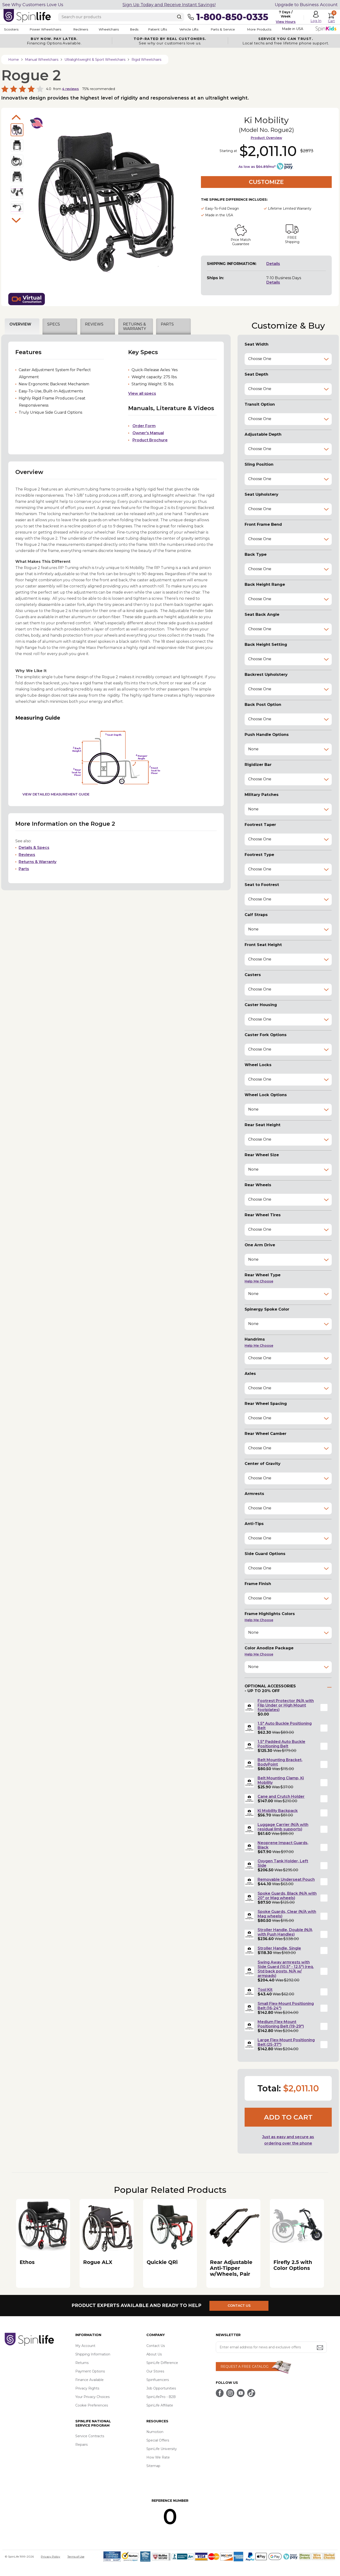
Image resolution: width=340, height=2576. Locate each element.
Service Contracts (89, 2436)
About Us (154, 2354)
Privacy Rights (87, 2388)
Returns (82, 2363)
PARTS (167, 324)
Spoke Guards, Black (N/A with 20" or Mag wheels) (287, 1895)
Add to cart (288, 2117)
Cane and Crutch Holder (281, 1796)
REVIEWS (94, 324)
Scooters (11, 29)
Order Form (144, 426)
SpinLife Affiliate (159, 2405)
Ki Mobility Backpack (278, 1810)
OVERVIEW (20, 324)
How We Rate (158, 2457)
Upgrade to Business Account (306, 4)
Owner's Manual (148, 433)
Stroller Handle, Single (279, 1948)
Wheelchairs (114, 29)
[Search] (179, 17)
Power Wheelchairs (47, 29)
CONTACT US (240, 2305)
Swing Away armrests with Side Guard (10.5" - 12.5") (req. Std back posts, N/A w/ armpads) (286, 1969)
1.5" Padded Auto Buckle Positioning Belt (281, 1743)
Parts (24, 869)
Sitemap (153, 2466)
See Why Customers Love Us (32, 4)
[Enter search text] (121, 17)
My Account (85, 2346)
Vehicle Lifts (200, 29)
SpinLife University (161, 2449)
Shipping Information (92, 2354)
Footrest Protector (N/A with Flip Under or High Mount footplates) (286, 1705)
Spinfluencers (157, 2380)
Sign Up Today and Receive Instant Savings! (169, 4)
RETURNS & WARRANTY (134, 326)
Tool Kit (265, 1989)
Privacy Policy (50, 2556)
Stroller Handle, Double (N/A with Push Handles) (285, 1932)
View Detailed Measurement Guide (55, 794)
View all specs (142, 393)
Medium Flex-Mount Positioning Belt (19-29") (281, 2024)
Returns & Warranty (37, 862)
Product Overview (266, 138)
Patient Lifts (167, 29)
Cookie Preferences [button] (91, 2405)
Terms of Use (75, 2556)
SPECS (53, 324)
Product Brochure (150, 440)
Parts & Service (235, 29)
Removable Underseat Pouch (286, 1879)
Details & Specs (34, 847)
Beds (141, 29)
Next (16, 220)
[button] (323, 1707)
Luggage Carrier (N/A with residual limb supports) (283, 1826)
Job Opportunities (161, 2388)
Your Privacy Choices (92, 2397)
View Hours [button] (286, 22)
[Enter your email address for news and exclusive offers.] (271, 2347)
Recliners (84, 29)
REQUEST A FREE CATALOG (244, 2366)
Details (273, 263)
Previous (16, 117)
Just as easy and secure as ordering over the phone (288, 2140)
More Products (273, 29)
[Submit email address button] (320, 2348)
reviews (70, 89)
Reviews (27, 854)
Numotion (154, 2432)
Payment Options (90, 2371)
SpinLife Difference (162, 2363)
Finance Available (89, 2380)
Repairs (81, 2444)
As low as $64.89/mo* (257, 167)
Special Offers (157, 2440)
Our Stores (155, 2371)
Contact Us (155, 2346)
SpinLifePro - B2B (161, 2397)
